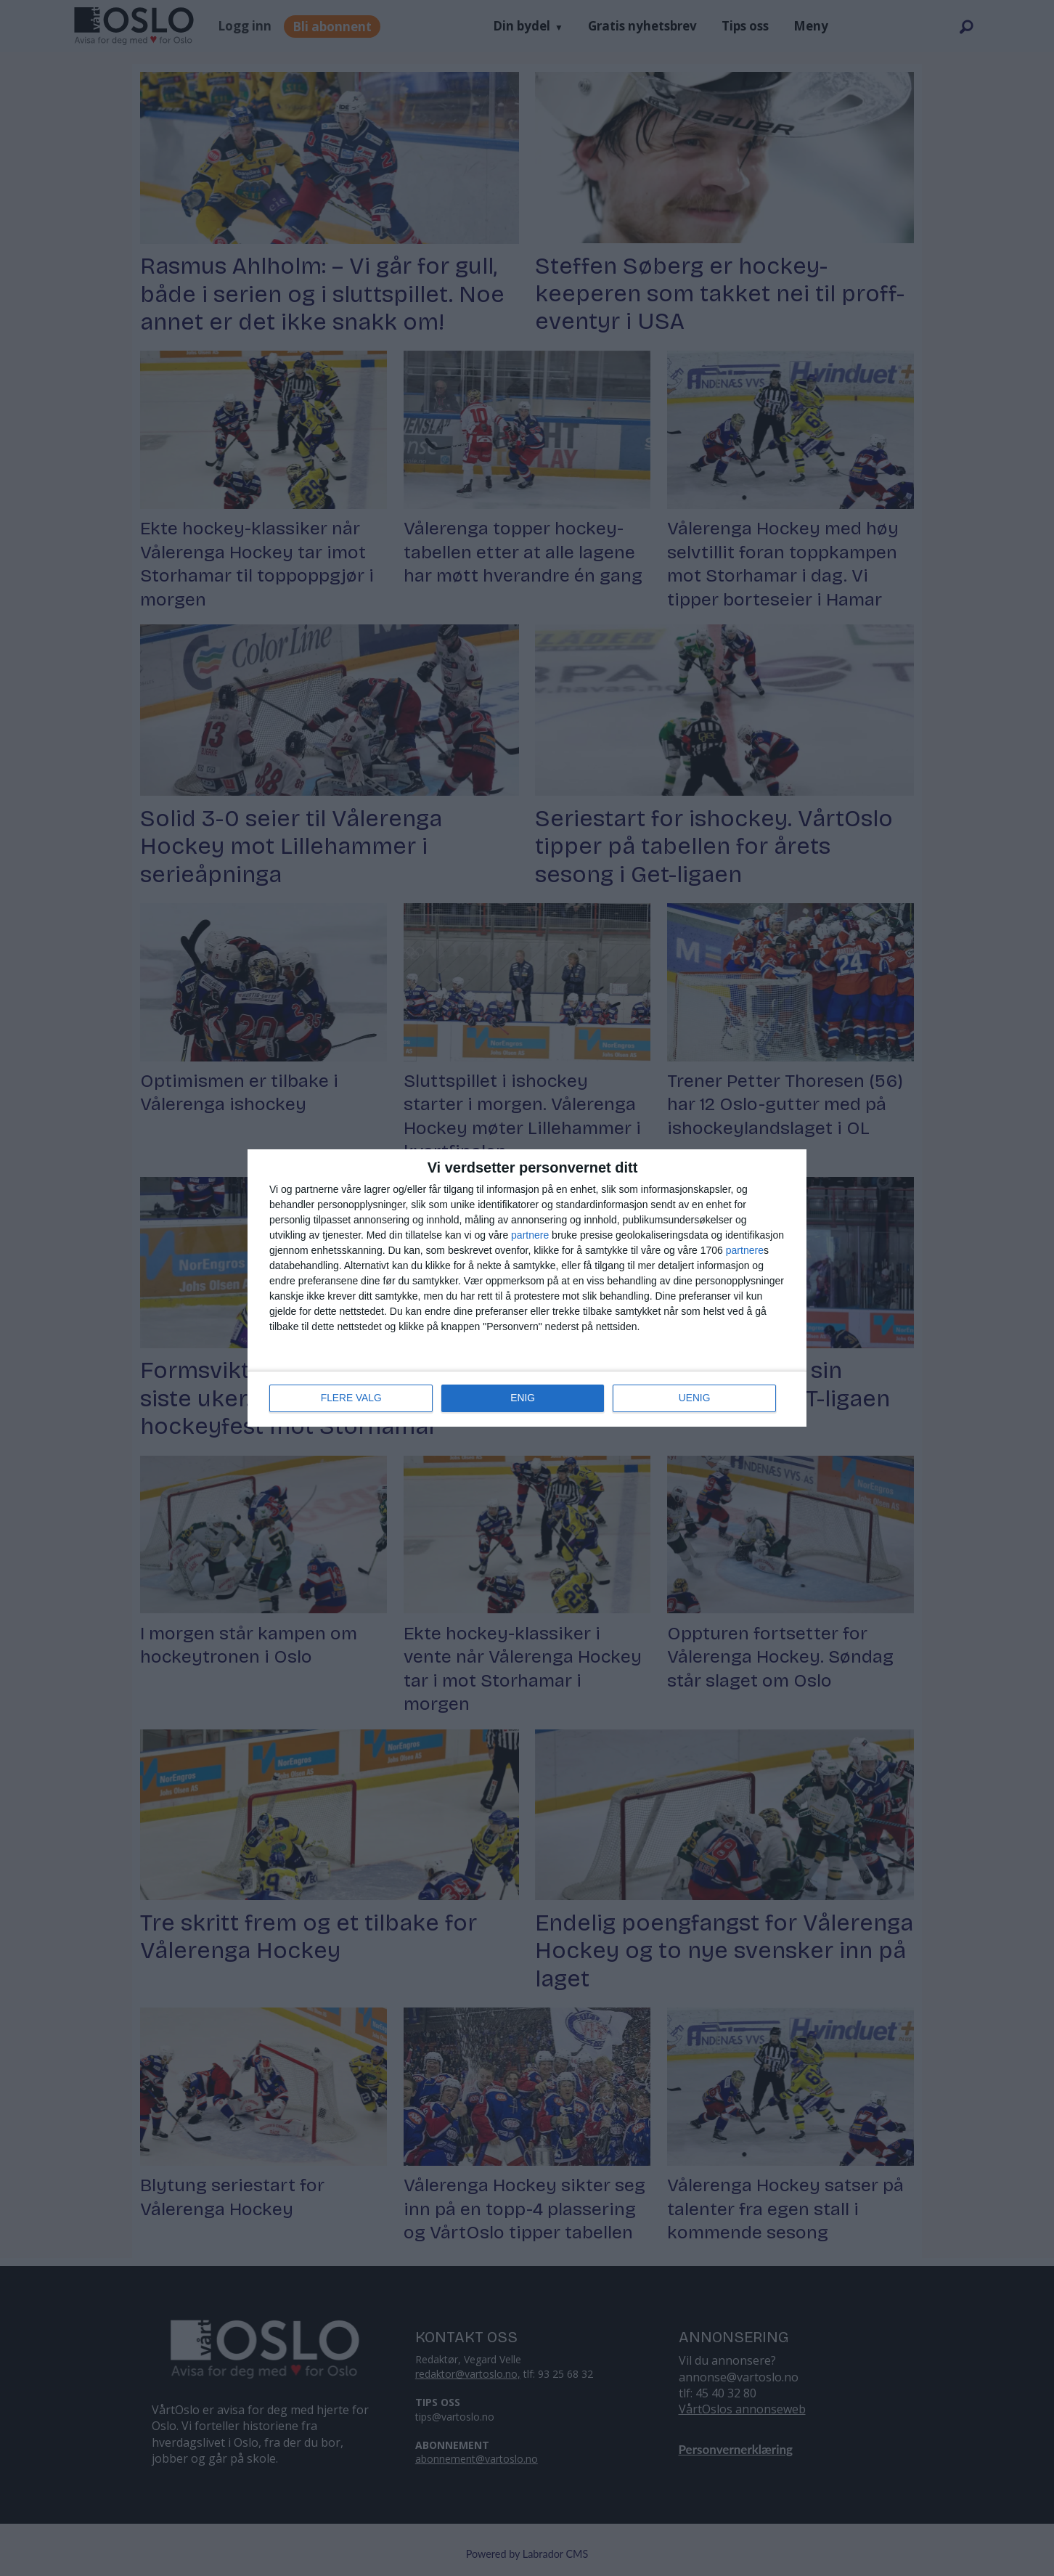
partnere (530, 1235)
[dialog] (527, 1288)
